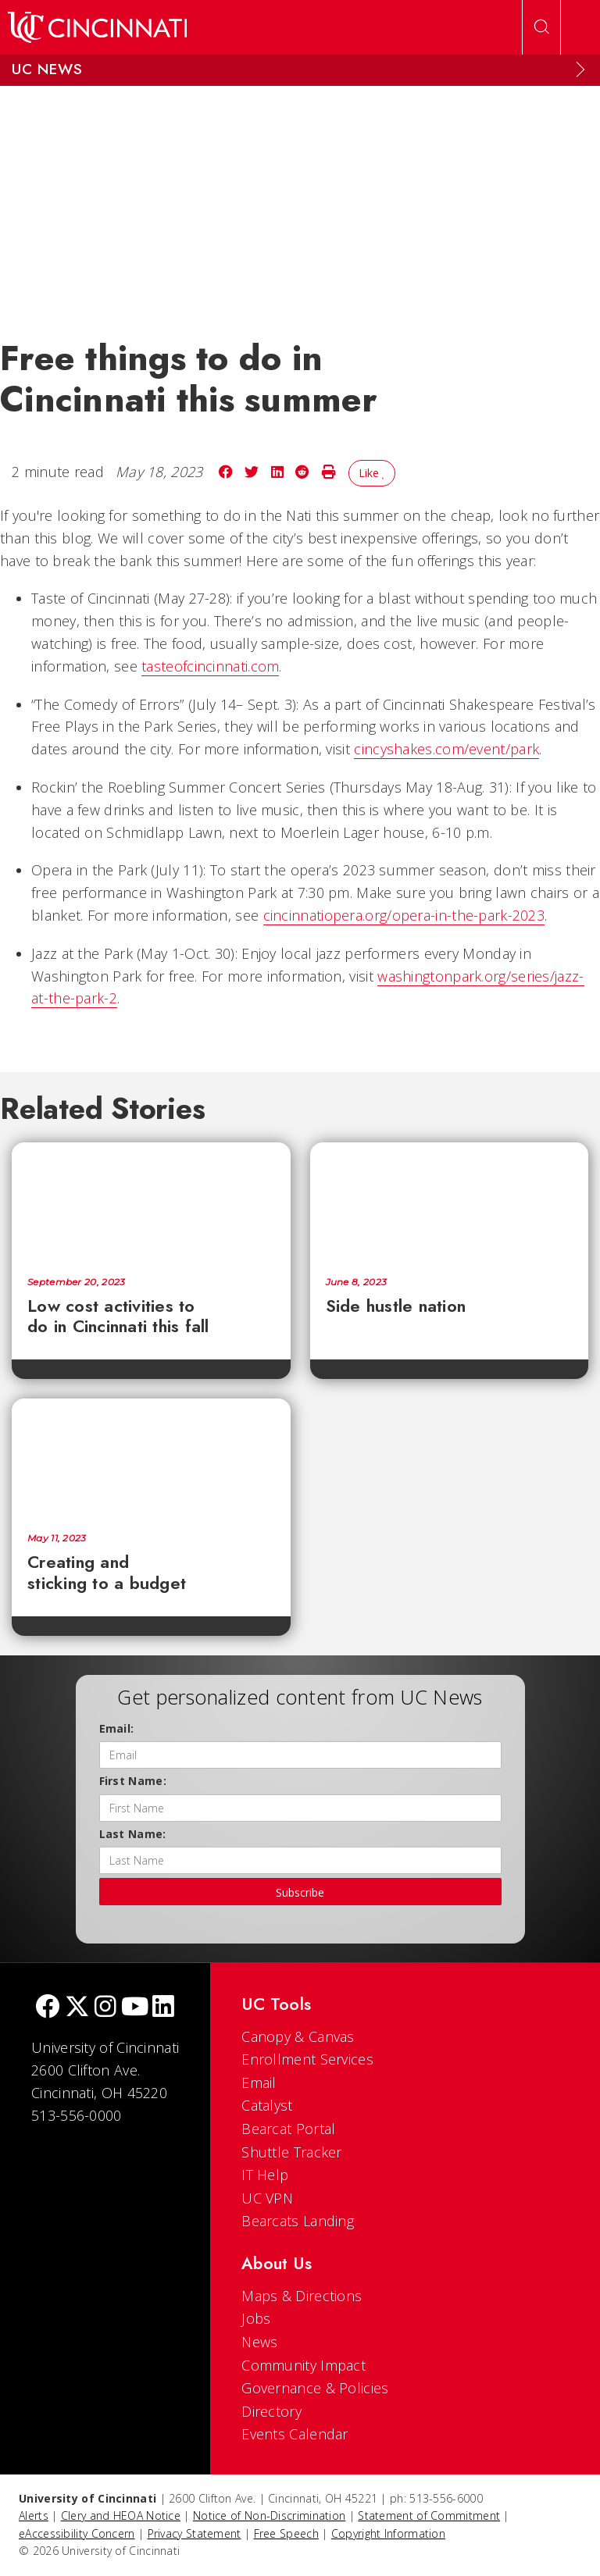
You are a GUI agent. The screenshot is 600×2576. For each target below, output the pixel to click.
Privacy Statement (194, 2533)
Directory (271, 2411)
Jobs (255, 2318)
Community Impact (303, 2365)
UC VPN (267, 2198)
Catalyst (266, 2105)
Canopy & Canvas (298, 2036)
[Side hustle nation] (449, 1201)
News (259, 2341)
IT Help (264, 2174)
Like (372, 472)
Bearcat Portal (288, 2128)
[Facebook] (47, 2008)
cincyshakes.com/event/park (446, 748)
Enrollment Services (307, 2059)
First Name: (132, 1780)
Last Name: (132, 1833)
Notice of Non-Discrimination (269, 2515)
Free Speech (286, 2533)
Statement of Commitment (429, 2515)
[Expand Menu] (580, 69)
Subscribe (300, 1892)
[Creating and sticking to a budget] (151, 1457)
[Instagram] (105, 2008)
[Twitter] (77, 2008)
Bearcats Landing (297, 2220)
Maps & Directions (301, 2295)
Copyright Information (388, 2533)
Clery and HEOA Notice (120, 2515)
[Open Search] (541, 27)
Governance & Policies (314, 2387)
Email (259, 2082)
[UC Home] (97, 27)
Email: (116, 1728)
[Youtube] (134, 2008)
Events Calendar (294, 2434)
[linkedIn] (163, 2008)
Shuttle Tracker (291, 2152)
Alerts (33, 2515)
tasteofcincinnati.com (210, 666)
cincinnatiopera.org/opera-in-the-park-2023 (404, 915)
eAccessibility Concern (77, 2533)
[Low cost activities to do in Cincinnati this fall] (151, 1201)
